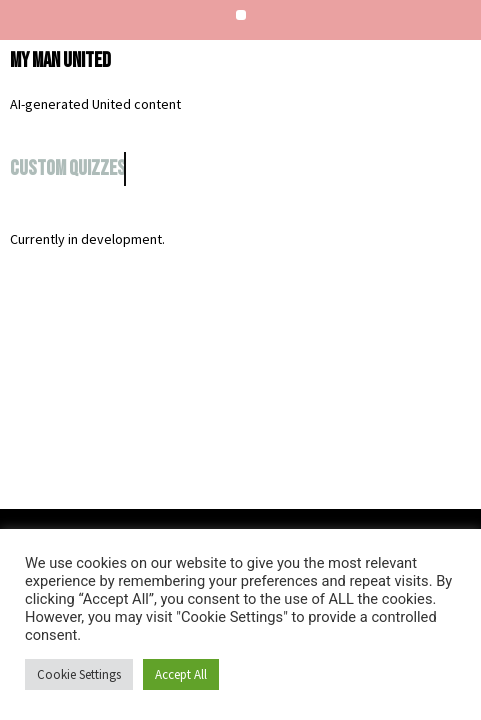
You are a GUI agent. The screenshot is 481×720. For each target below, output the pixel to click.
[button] (241, 15)
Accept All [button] (181, 674)
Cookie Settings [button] (79, 674)
